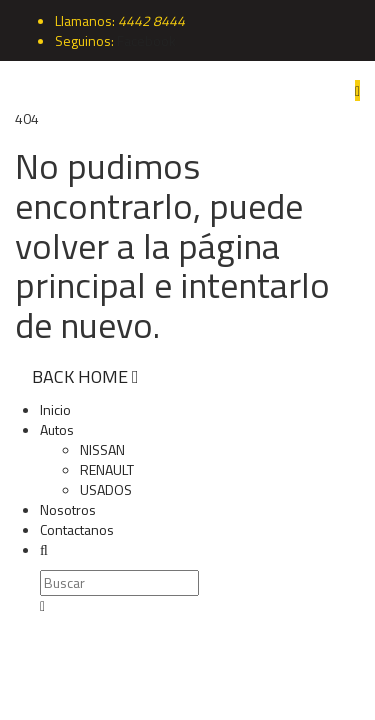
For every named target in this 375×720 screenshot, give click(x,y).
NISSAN (102, 449)
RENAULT (107, 469)
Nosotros (68, 509)
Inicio (55, 409)
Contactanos (77, 529)
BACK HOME (85, 376)
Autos (57, 429)
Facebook (146, 40)
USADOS (106, 489)
